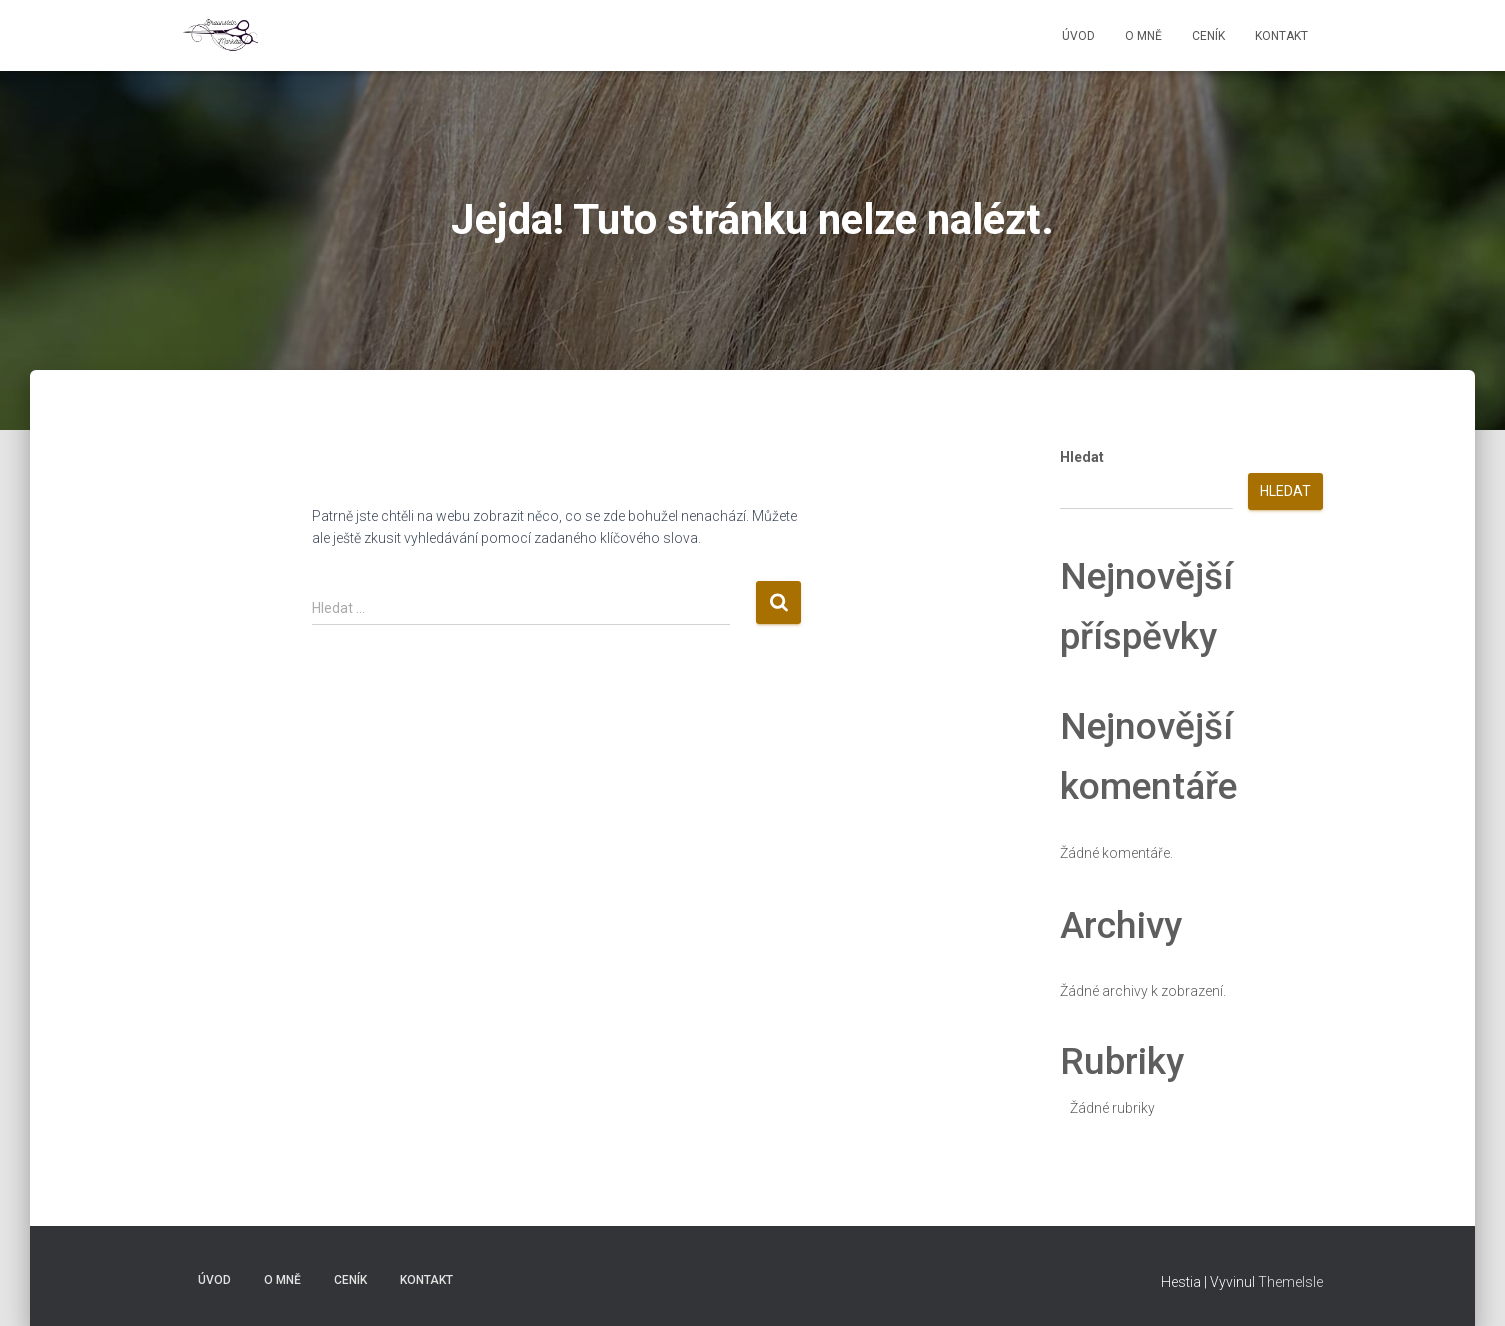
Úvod (1078, 36)
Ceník (1208, 36)
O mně (1143, 36)
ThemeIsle (1290, 1282)
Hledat (1082, 457)
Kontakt (1281, 36)
